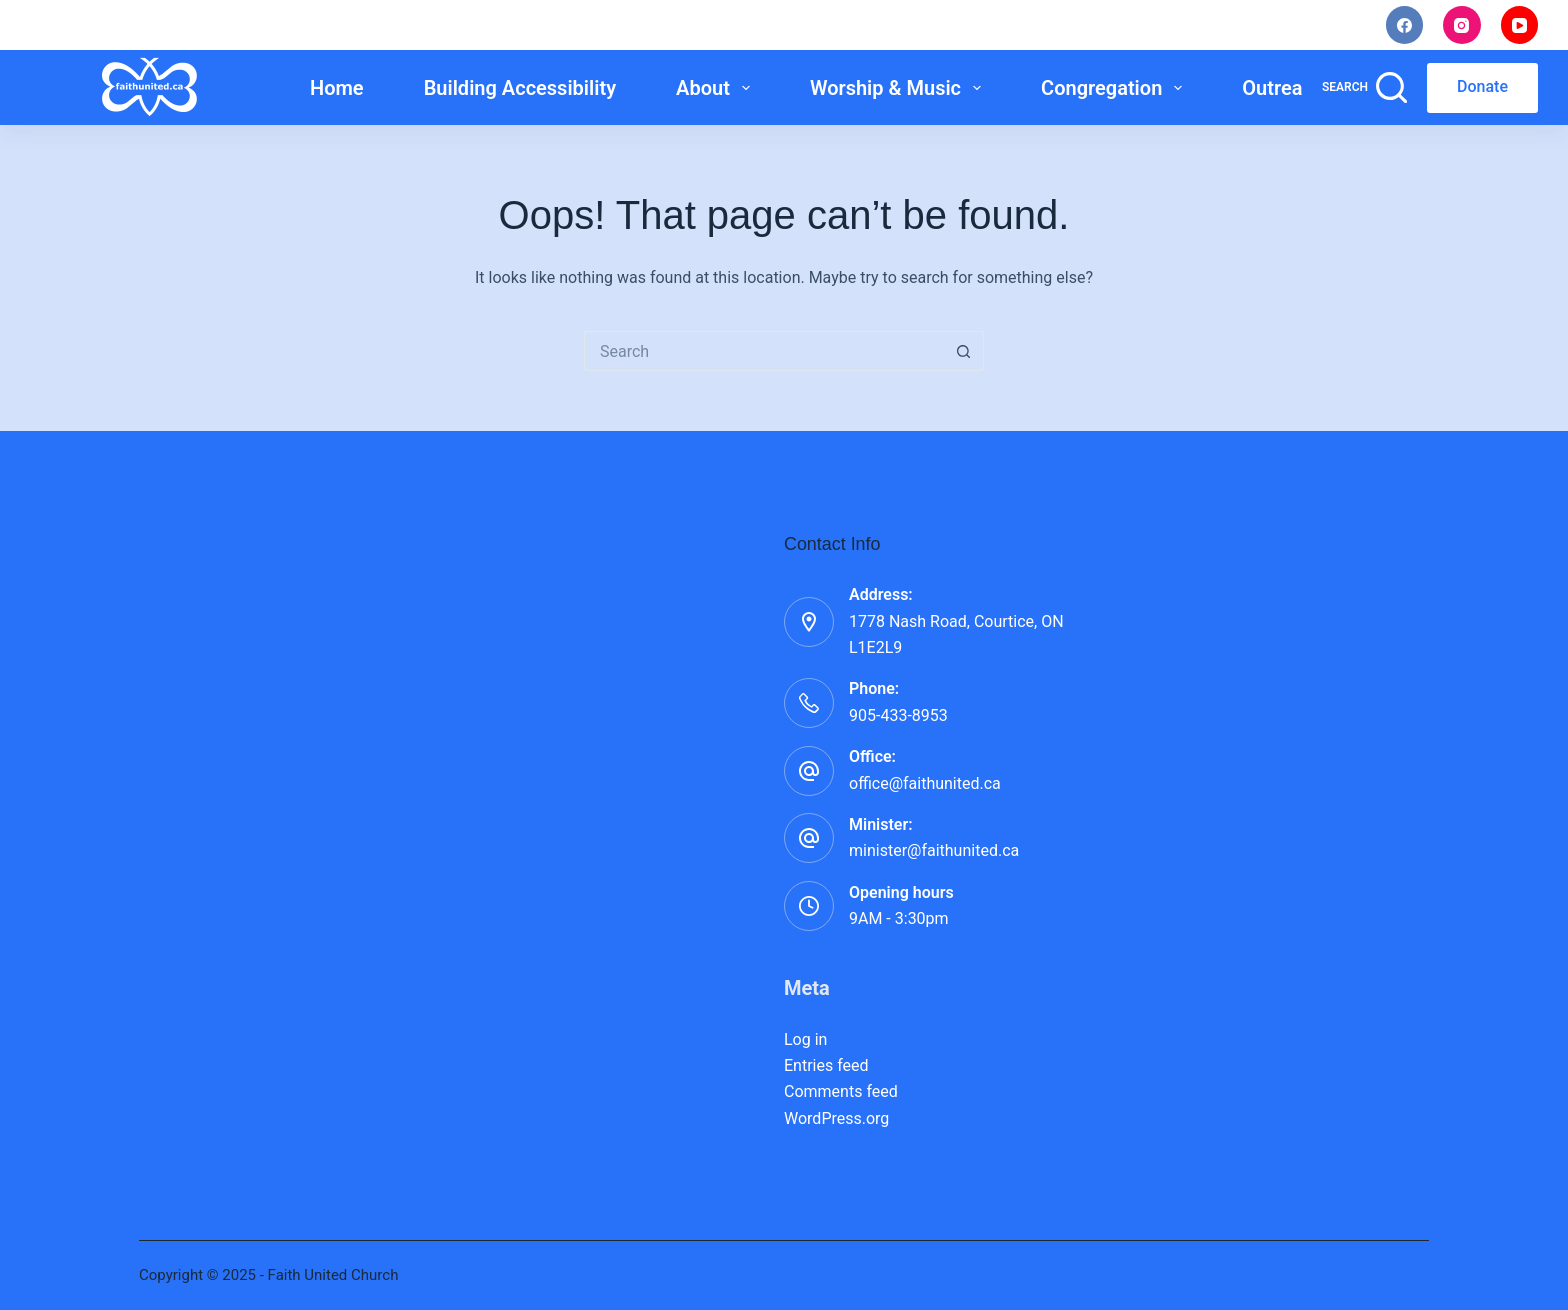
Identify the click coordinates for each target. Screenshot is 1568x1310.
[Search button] (964, 351)
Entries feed (826, 1065)
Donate (1482, 86)
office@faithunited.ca (925, 783)
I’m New (992, 25)
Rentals (1311, 25)
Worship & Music (899, 88)
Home (337, 88)
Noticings (1107, 25)
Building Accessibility (520, 88)
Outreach (1297, 88)
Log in (805, 1039)
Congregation (1115, 88)
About (717, 88)
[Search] (1364, 87)
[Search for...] (764, 351)
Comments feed (841, 1091)
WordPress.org (836, 1118)
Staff (1212, 25)
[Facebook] (1405, 25)
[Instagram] (1462, 25)
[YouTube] (1520, 25)
